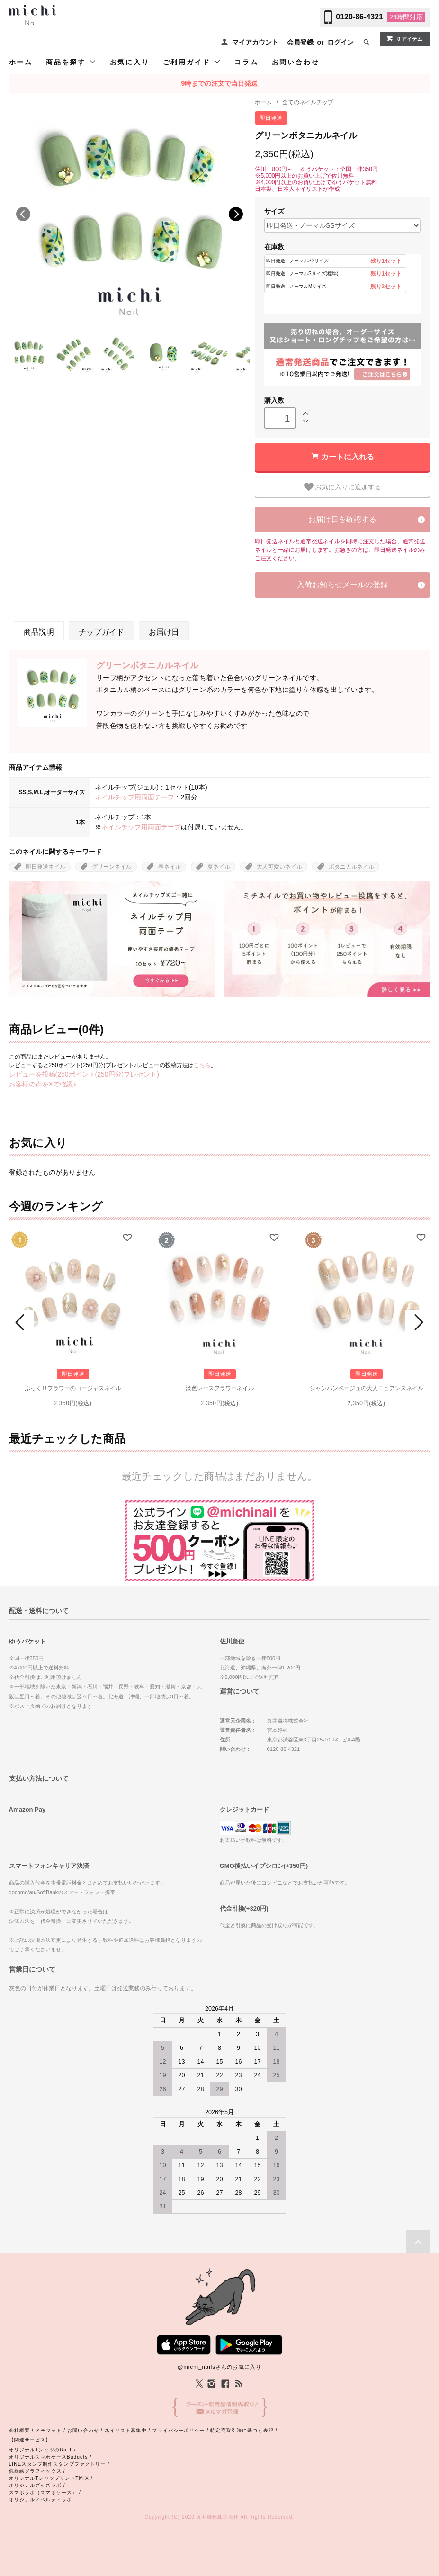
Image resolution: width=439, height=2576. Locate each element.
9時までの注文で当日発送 (219, 83)
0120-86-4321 (359, 17)
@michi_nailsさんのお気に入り (219, 2367)
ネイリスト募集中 (126, 2430)
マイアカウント (255, 42)
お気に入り (130, 62)
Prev (21, 1322)
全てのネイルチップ (307, 102)
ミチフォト (49, 2430)
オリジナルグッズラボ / (37, 2485)
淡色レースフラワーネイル (220, 1388)
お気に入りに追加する (343, 487)
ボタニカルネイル (351, 867)
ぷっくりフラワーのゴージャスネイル (73, 1388)
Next (236, 214)
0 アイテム (404, 38)
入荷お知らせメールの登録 (342, 585)
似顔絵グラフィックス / (37, 2471)
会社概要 (19, 2430)
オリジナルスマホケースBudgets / (50, 2456)
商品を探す (71, 62)
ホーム (21, 62)
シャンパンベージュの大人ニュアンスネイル (366, 1388)
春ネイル (169, 867)
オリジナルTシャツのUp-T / (42, 2449)
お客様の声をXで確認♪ (42, 1084)
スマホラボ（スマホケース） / (45, 2492)
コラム (246, 62)
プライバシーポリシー (178, 2430)
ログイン (340, 42)
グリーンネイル (112, 867)
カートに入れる (347, 457)
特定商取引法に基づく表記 (241, 2430)
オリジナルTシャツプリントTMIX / (51, 2478)
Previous (23, 214)
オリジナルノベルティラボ (40, 2499)
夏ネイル (218, 867)
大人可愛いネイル (279, 867)
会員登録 (300, 42)
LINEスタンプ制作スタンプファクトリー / (59, 2464)
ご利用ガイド (192, 62)
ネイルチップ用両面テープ (134, 797)
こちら (202, 1065)
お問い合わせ (296, 62)
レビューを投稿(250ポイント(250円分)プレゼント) (84, 1074)
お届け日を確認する (342, 519)
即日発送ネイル (45, 867)
